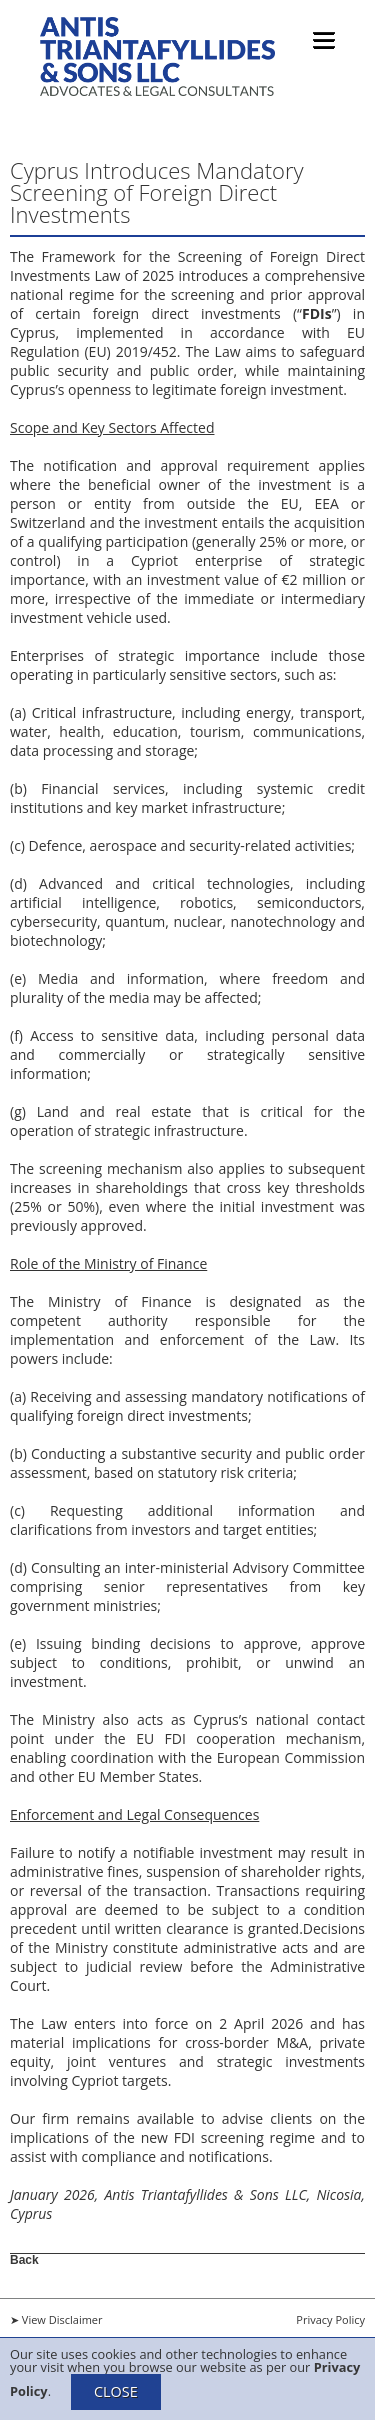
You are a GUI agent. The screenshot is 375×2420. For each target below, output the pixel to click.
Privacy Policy (330, 2319)
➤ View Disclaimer (56, 2319)
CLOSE (116, 2391)
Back (24, 2259)
